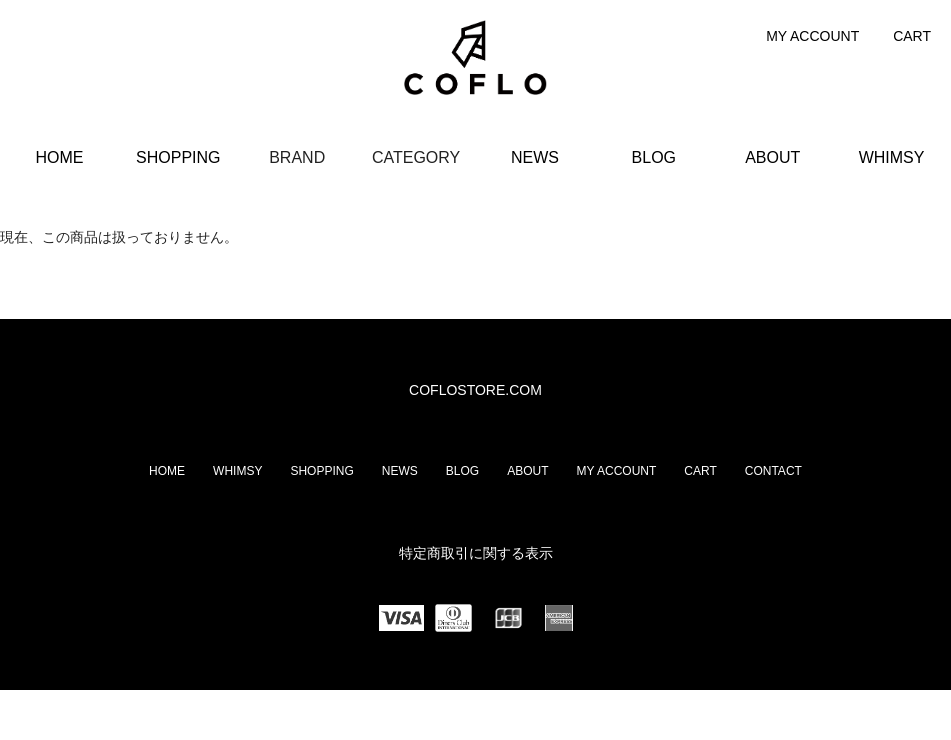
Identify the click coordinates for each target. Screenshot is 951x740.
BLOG (654, 157)
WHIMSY (892, 157)
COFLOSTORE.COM (475, 390)
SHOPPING (178, 157)
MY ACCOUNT (812, 36)
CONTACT (773, 471)
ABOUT (772, 157)
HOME (59, 157)
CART (912, 36)
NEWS (535, 157)
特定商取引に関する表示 (476, 553)
